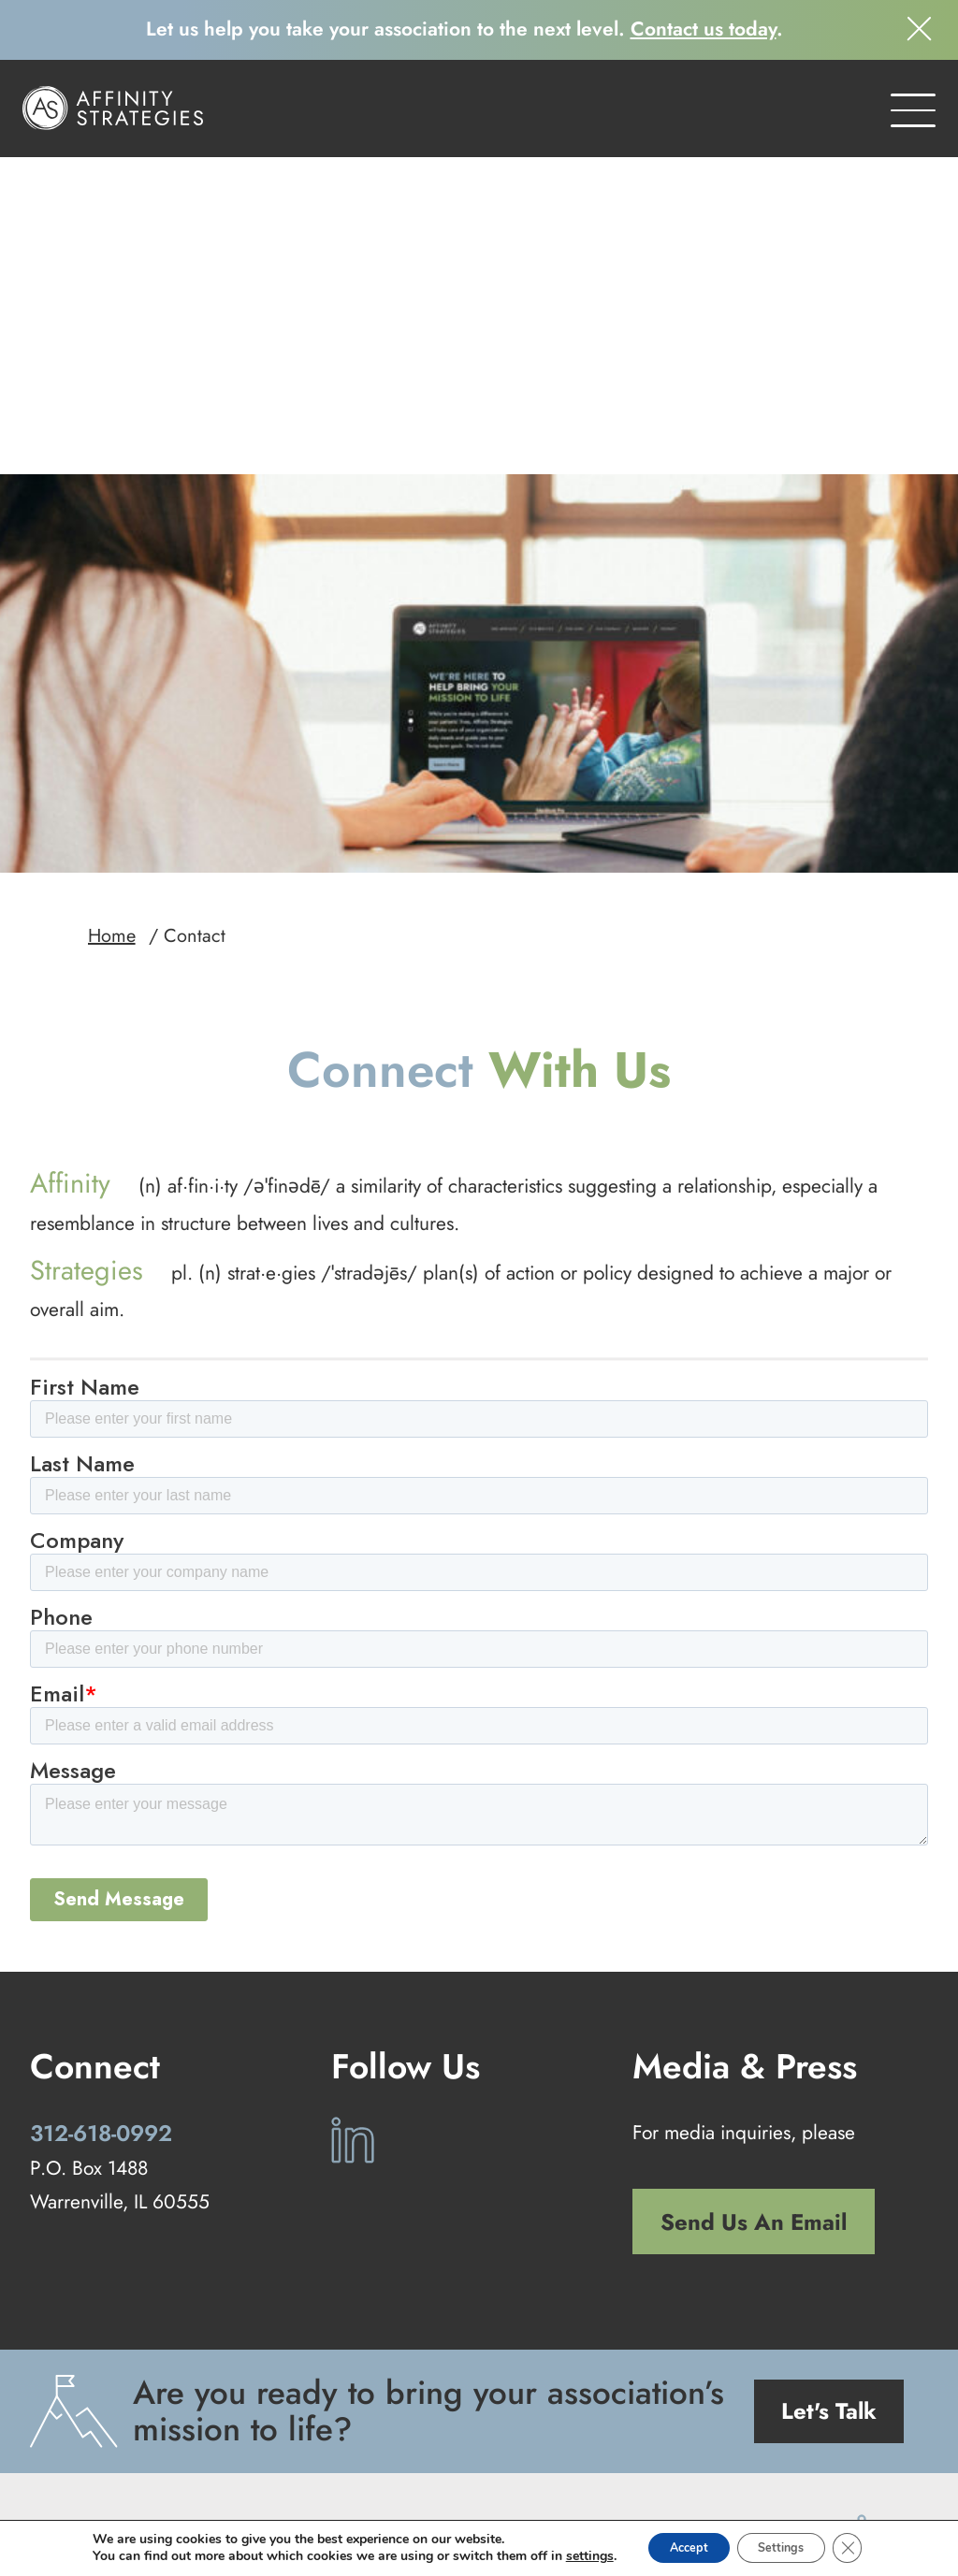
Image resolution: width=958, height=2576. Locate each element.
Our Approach (276, 2442)
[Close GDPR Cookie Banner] (864, 2547)
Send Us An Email (753, 1914)
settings (570, 2555)
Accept (678, 2546)
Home (112, 628)
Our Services (397, 2442)
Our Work (503, 2442)
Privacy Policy (488, 2496)
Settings (787, 2546)
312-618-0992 (101, 1825)
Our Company (610, 2442)
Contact (713, 2442)
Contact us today (704, 29)
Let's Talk (829, 2103)
